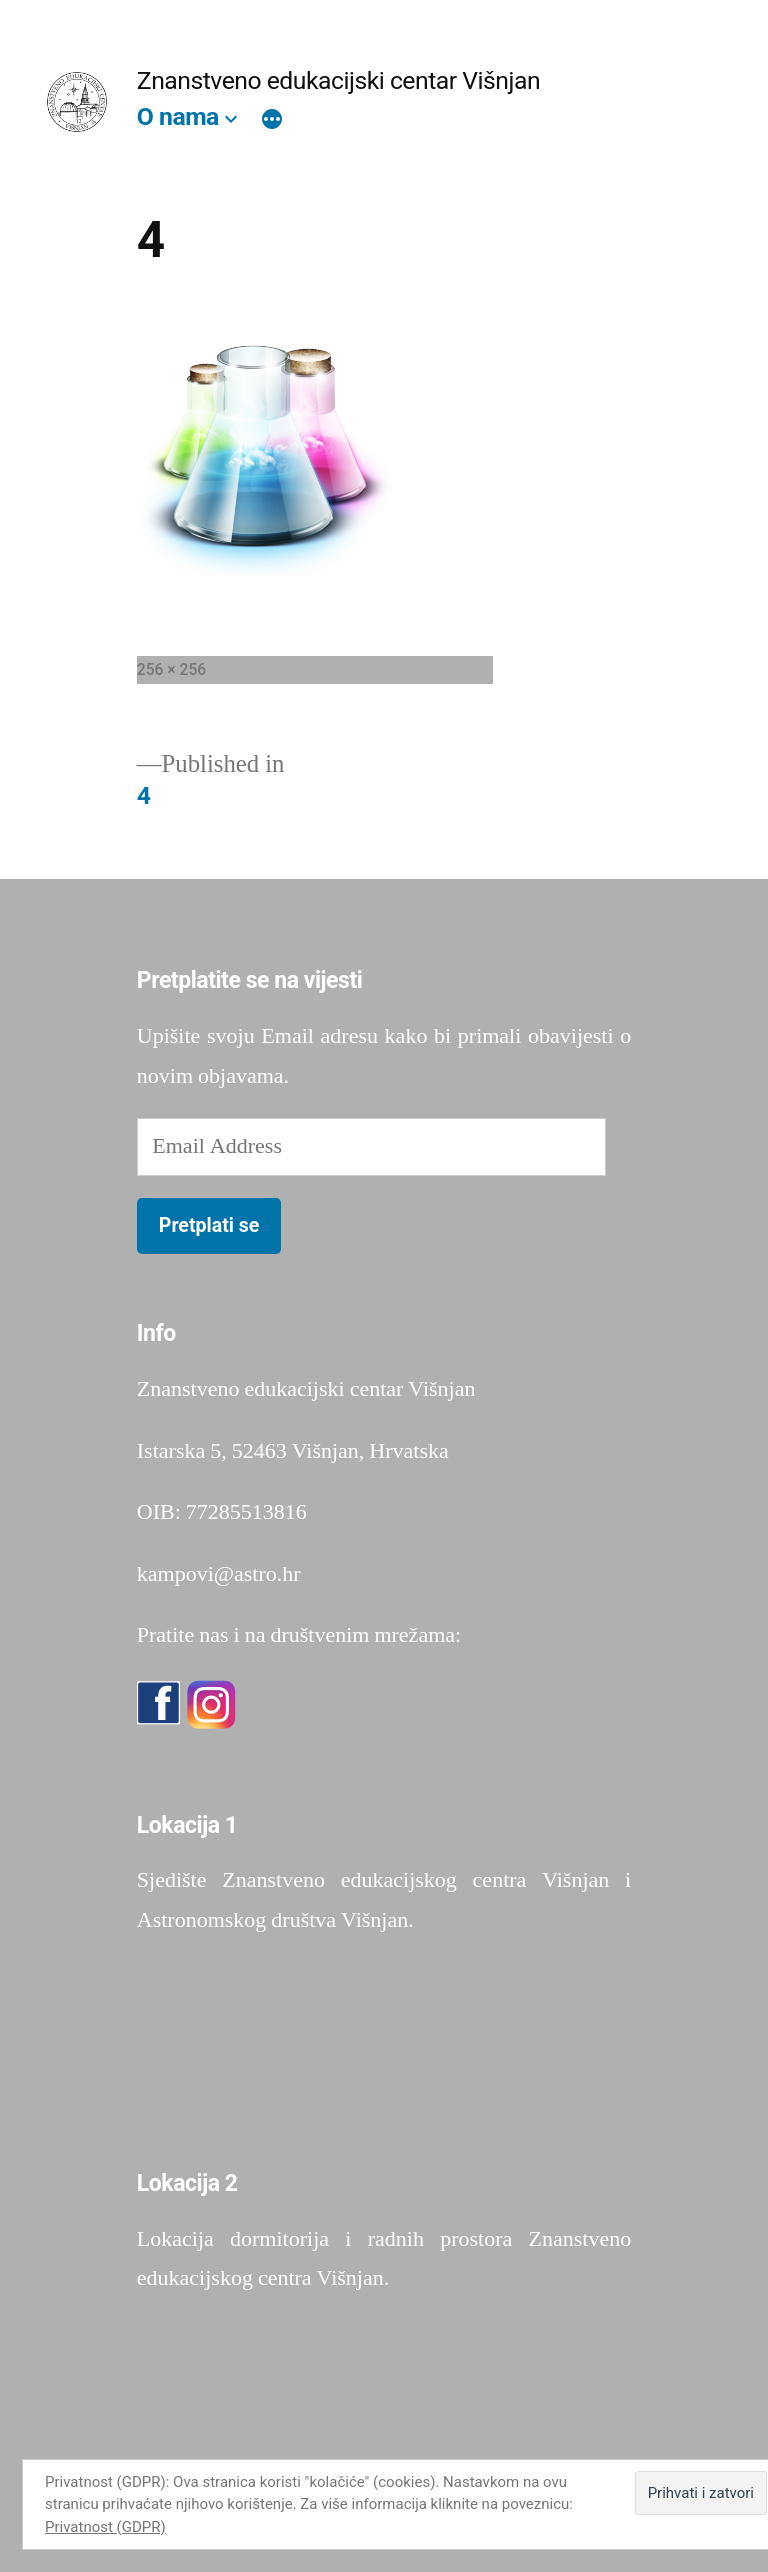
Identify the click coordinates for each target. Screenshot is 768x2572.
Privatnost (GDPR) (105, 2527)
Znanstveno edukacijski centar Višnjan (338, 80)
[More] (272, 121)
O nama (178, 116)
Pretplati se (209, 1225)
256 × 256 (171, 669)
